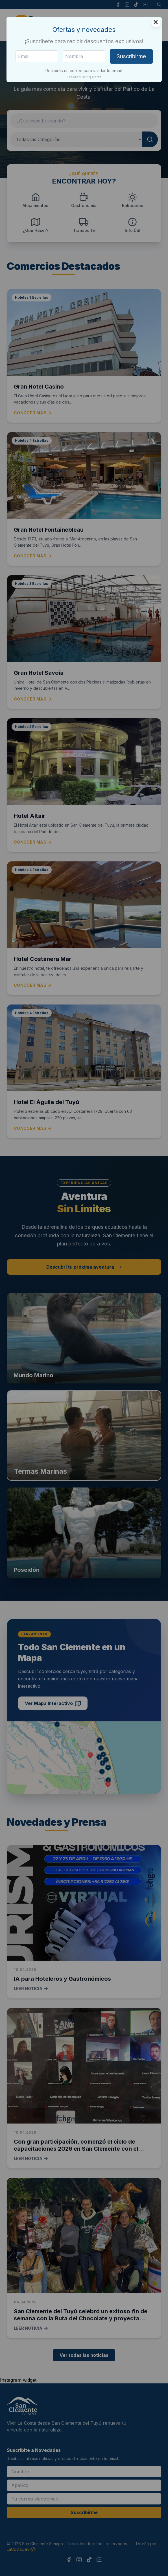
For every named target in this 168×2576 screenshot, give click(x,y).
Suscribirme (131, 56)
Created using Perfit (84, 77)
